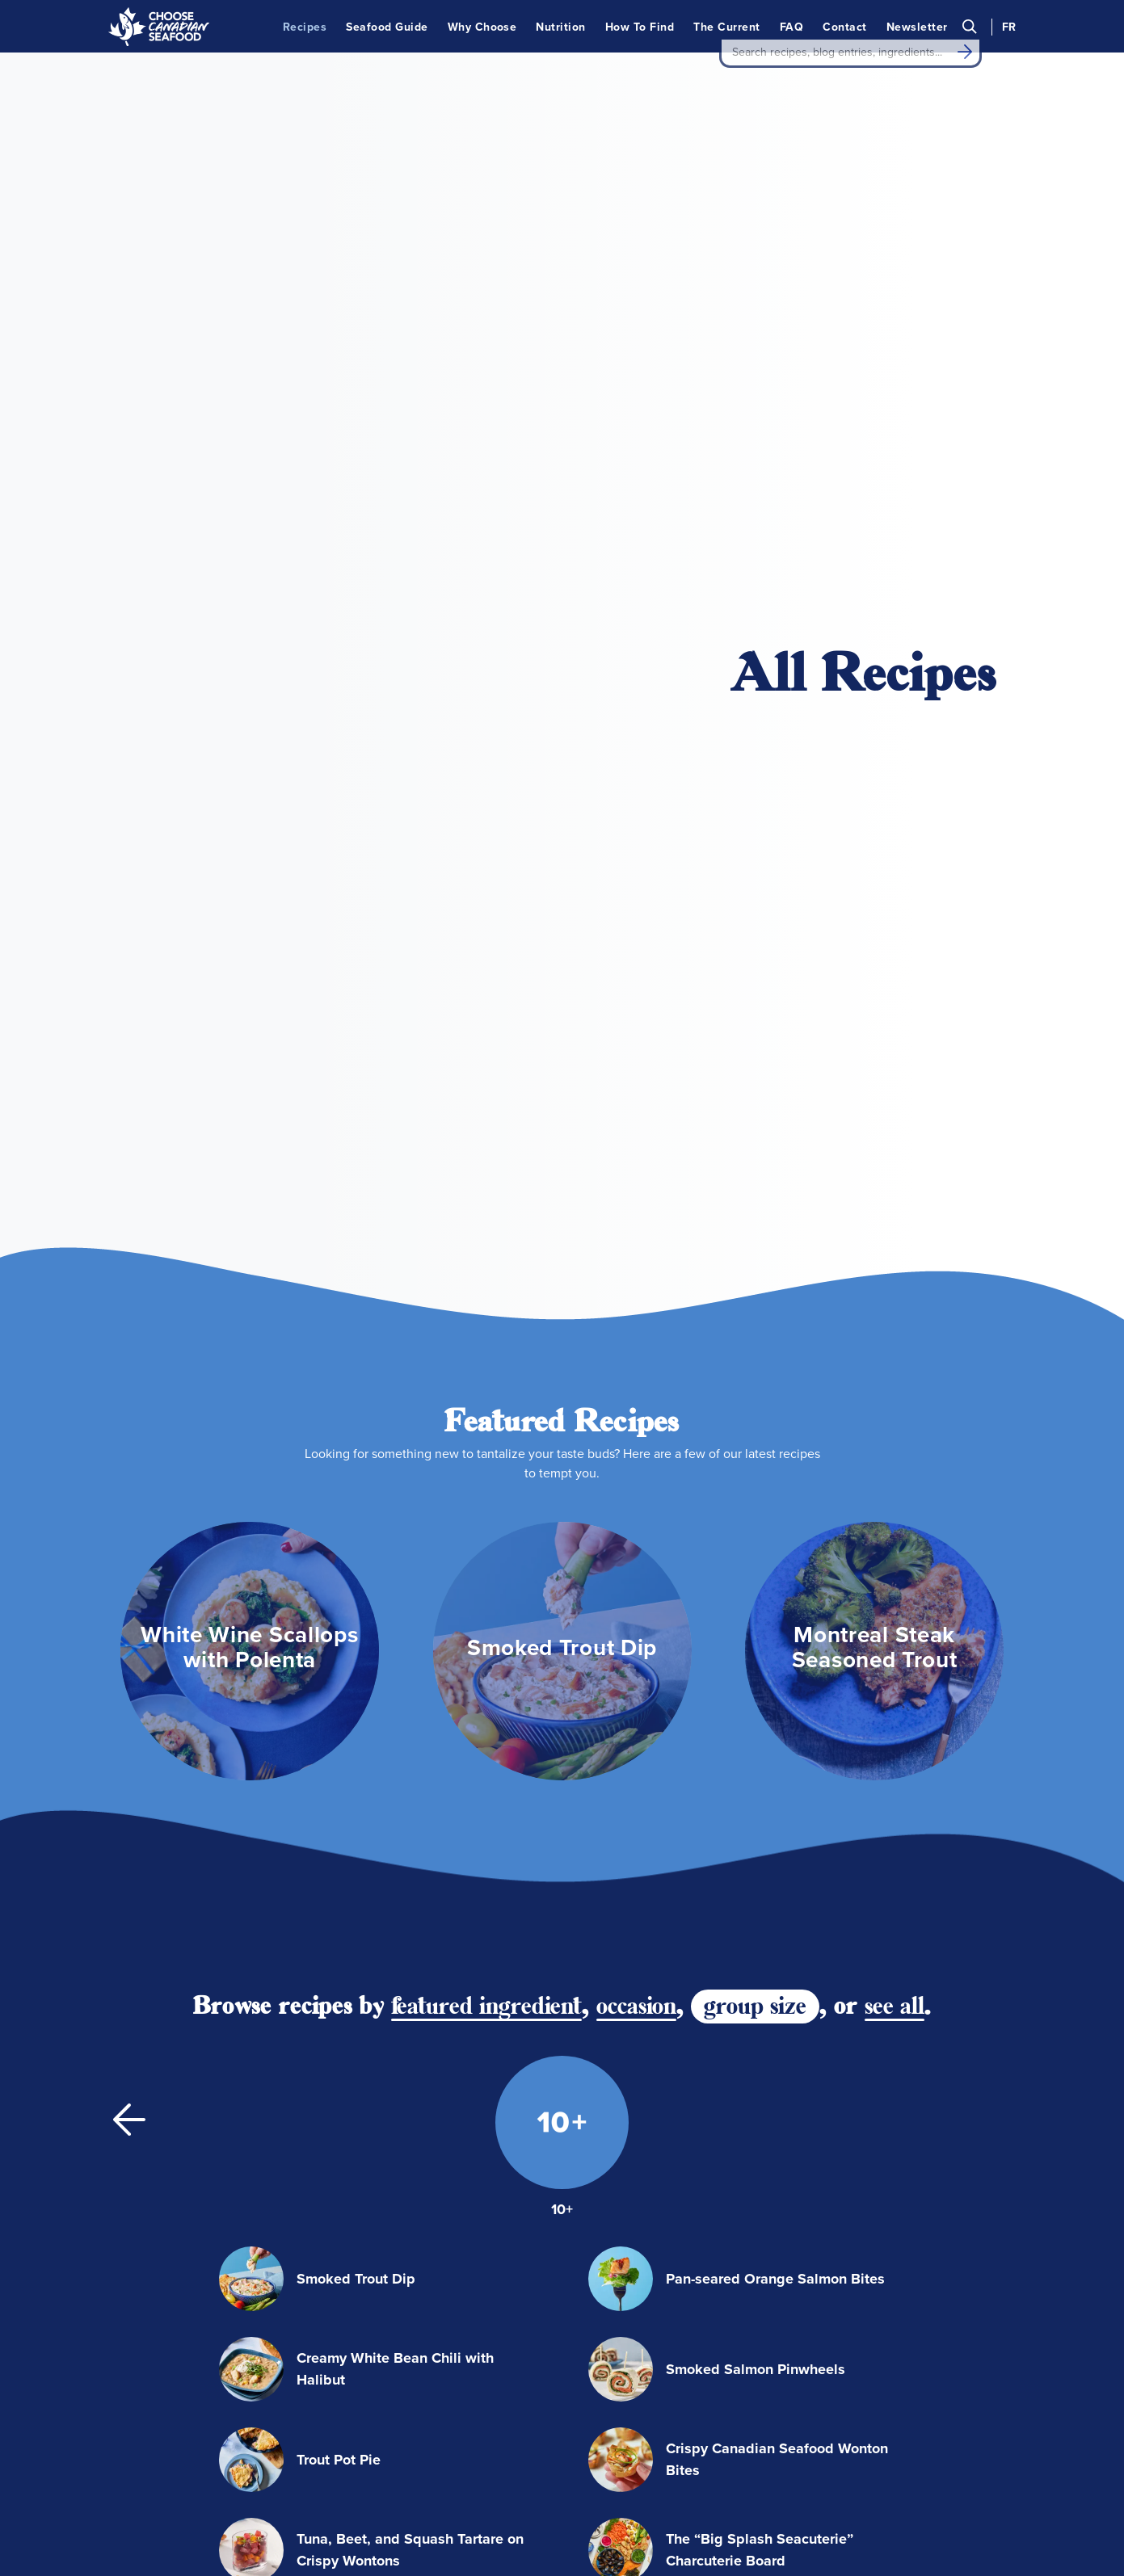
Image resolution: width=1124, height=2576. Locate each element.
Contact (844, 26)
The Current (726, 26)
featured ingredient (486, 1476)
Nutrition (560, 26)
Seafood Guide (386, 26)
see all (894, 1476)
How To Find (639, 26)
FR (1009, 26)
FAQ (791, 26)
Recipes (304, 26)
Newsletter (917, 26)
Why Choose (482, 26)
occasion (636, 1476)
